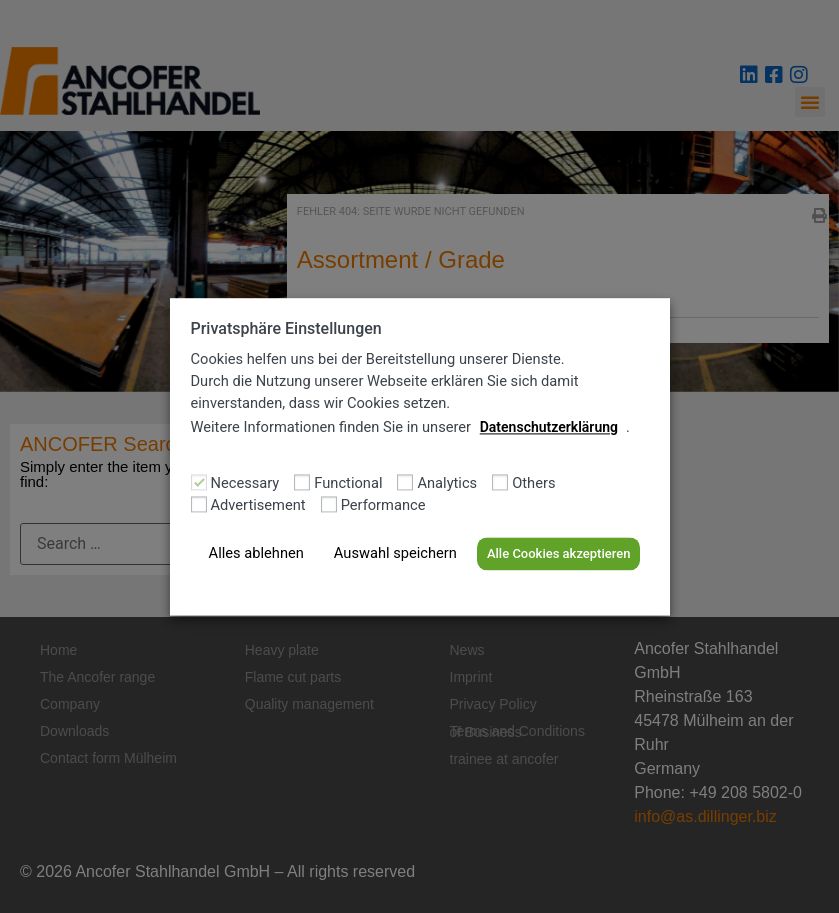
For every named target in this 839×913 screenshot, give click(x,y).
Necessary (245, 484)
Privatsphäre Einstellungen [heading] (286, 328)
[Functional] (302, 482)
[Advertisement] (199, 504)
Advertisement (258, 506)
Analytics (447, 484)
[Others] (500, 482)
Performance (383, 506)
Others (533, 484)
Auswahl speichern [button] (395, 554)
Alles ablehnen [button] (256, 554)
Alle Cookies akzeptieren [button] (558, 554)
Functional (348, 484)
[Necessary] (199, 482)
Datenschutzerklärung (549, 427)
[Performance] (329, 504)
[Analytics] (405, 482)
